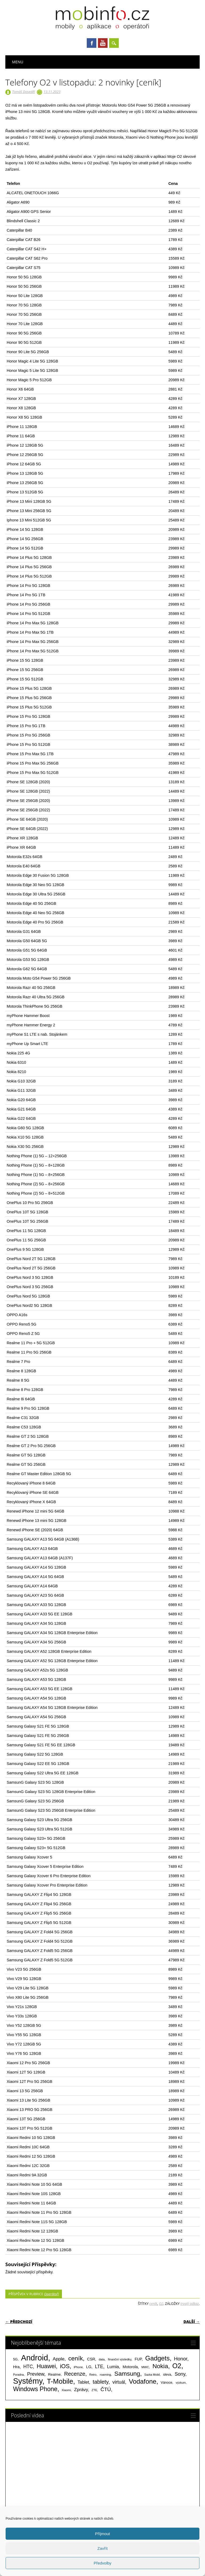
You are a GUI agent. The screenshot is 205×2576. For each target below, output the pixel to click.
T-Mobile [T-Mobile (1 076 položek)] (60, 2381)
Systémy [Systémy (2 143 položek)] (27, 2381)
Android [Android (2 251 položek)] (34, 2357)
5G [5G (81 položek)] (15, 2359)
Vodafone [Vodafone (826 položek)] (142, 2381)
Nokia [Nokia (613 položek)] (160, 2366)
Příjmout (102, 2533)
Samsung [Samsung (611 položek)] (127, 2373)
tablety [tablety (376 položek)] (100, 2382)
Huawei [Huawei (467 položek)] (46, 2366)
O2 (161, 2303)
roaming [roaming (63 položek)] (105, 2374)
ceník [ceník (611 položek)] (75, 2358)
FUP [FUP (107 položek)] (138, 2359)
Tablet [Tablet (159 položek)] (83, 2382)
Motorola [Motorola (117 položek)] (130, 2367)
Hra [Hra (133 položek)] (16, 2366)
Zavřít (102, 2548)
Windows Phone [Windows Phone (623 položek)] (35, 2389)
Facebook (91, 43)
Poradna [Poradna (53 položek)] (18, 2374)
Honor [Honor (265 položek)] (180, 2358)
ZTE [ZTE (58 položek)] (94, 2390)
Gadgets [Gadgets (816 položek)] (157, 2358)
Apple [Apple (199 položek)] (58, 2358)
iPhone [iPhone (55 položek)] (78, 2367)
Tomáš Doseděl (23, 91)
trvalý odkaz (189, 2303)
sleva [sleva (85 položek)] (167, 2374)
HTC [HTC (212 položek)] (28, 2366)
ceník (153, 2303)
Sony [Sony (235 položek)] (180, 2374)
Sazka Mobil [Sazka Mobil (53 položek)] (152, 2374)
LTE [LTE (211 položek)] (99, 2366)
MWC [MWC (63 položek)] (145, 2367)
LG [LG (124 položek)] (88, 2366)
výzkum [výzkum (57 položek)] (181, 2382)
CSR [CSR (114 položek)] (91, 2359)
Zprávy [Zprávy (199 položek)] (81, 2389)
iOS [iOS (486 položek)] (65, 2366)
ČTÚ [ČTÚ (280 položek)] (106, 2389)
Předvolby (103, 2563)
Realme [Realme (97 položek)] (54, 2374)
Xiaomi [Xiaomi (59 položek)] (66, 2390)
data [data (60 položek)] (102, 2359)
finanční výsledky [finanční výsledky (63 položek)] (119, 2359)
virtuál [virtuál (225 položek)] (118, 2382)
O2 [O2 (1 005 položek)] (176, 2366)
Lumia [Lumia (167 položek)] (113, 2366)
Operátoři (51, 2293)
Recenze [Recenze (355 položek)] (74, 2374)
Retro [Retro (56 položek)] (92, 2374)
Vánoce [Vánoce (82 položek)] (166, 2382)
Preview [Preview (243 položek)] (35, 2374)
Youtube (103, 43)
